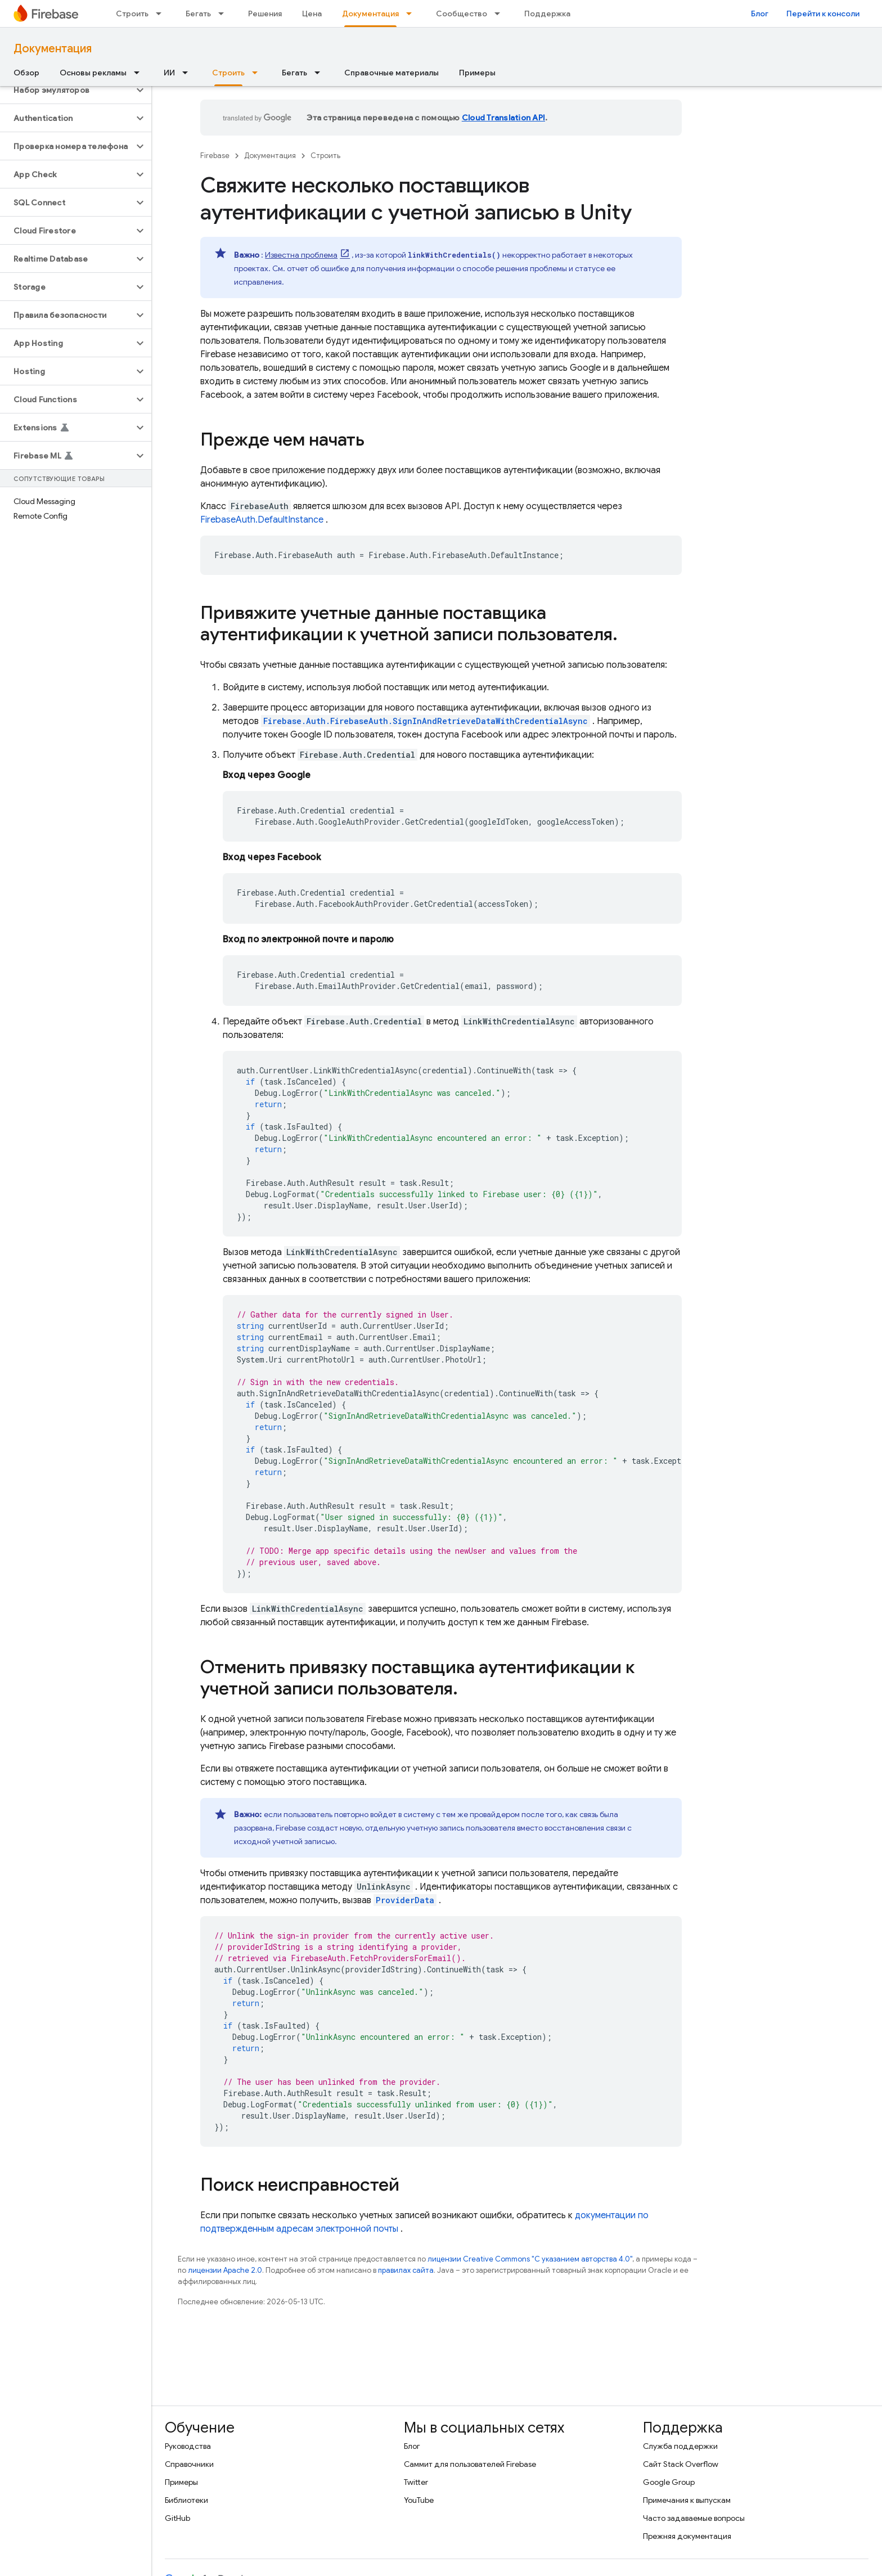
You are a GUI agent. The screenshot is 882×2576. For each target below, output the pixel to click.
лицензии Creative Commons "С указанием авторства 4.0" (530, 2259)
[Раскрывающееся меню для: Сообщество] (500, 13)
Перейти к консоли (823, 13)
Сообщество (461, 13)
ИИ (169, 73)
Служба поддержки (680, 2446)
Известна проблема (301, 255)
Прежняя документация (687, 2536)
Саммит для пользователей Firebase (470, 2464)
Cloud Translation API (503, 118)
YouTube (419, 2500)
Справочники (189, 2464)
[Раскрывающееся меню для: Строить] (162, 13)
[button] (66, 90)
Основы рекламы (93, 73)
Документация (53, 49)
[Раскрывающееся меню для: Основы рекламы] (140, 72)
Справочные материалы (391, 73)
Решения (265, 13)
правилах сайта (406, 2270)
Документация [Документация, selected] (370, 13)
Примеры (477, 73)
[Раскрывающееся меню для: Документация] (412, 13)
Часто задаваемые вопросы (694, 2518)
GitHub (177, 2518)
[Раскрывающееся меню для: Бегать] (224, 13)
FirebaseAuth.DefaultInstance (261, 519)
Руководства (188, 2446)
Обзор (26, 73)
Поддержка (547, 13)
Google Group (669, 2482)
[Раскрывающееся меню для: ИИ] (188, 72)
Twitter (416, 2482)
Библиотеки (186, 2500)
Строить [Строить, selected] (228, 73)
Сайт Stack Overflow (680, 2464)
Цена (312, 13)
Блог (759, 13)
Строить (132, 13)
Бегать (198, 13)
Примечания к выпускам (687, 2500)
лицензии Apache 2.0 (225, 2270)
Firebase (215, 155)
